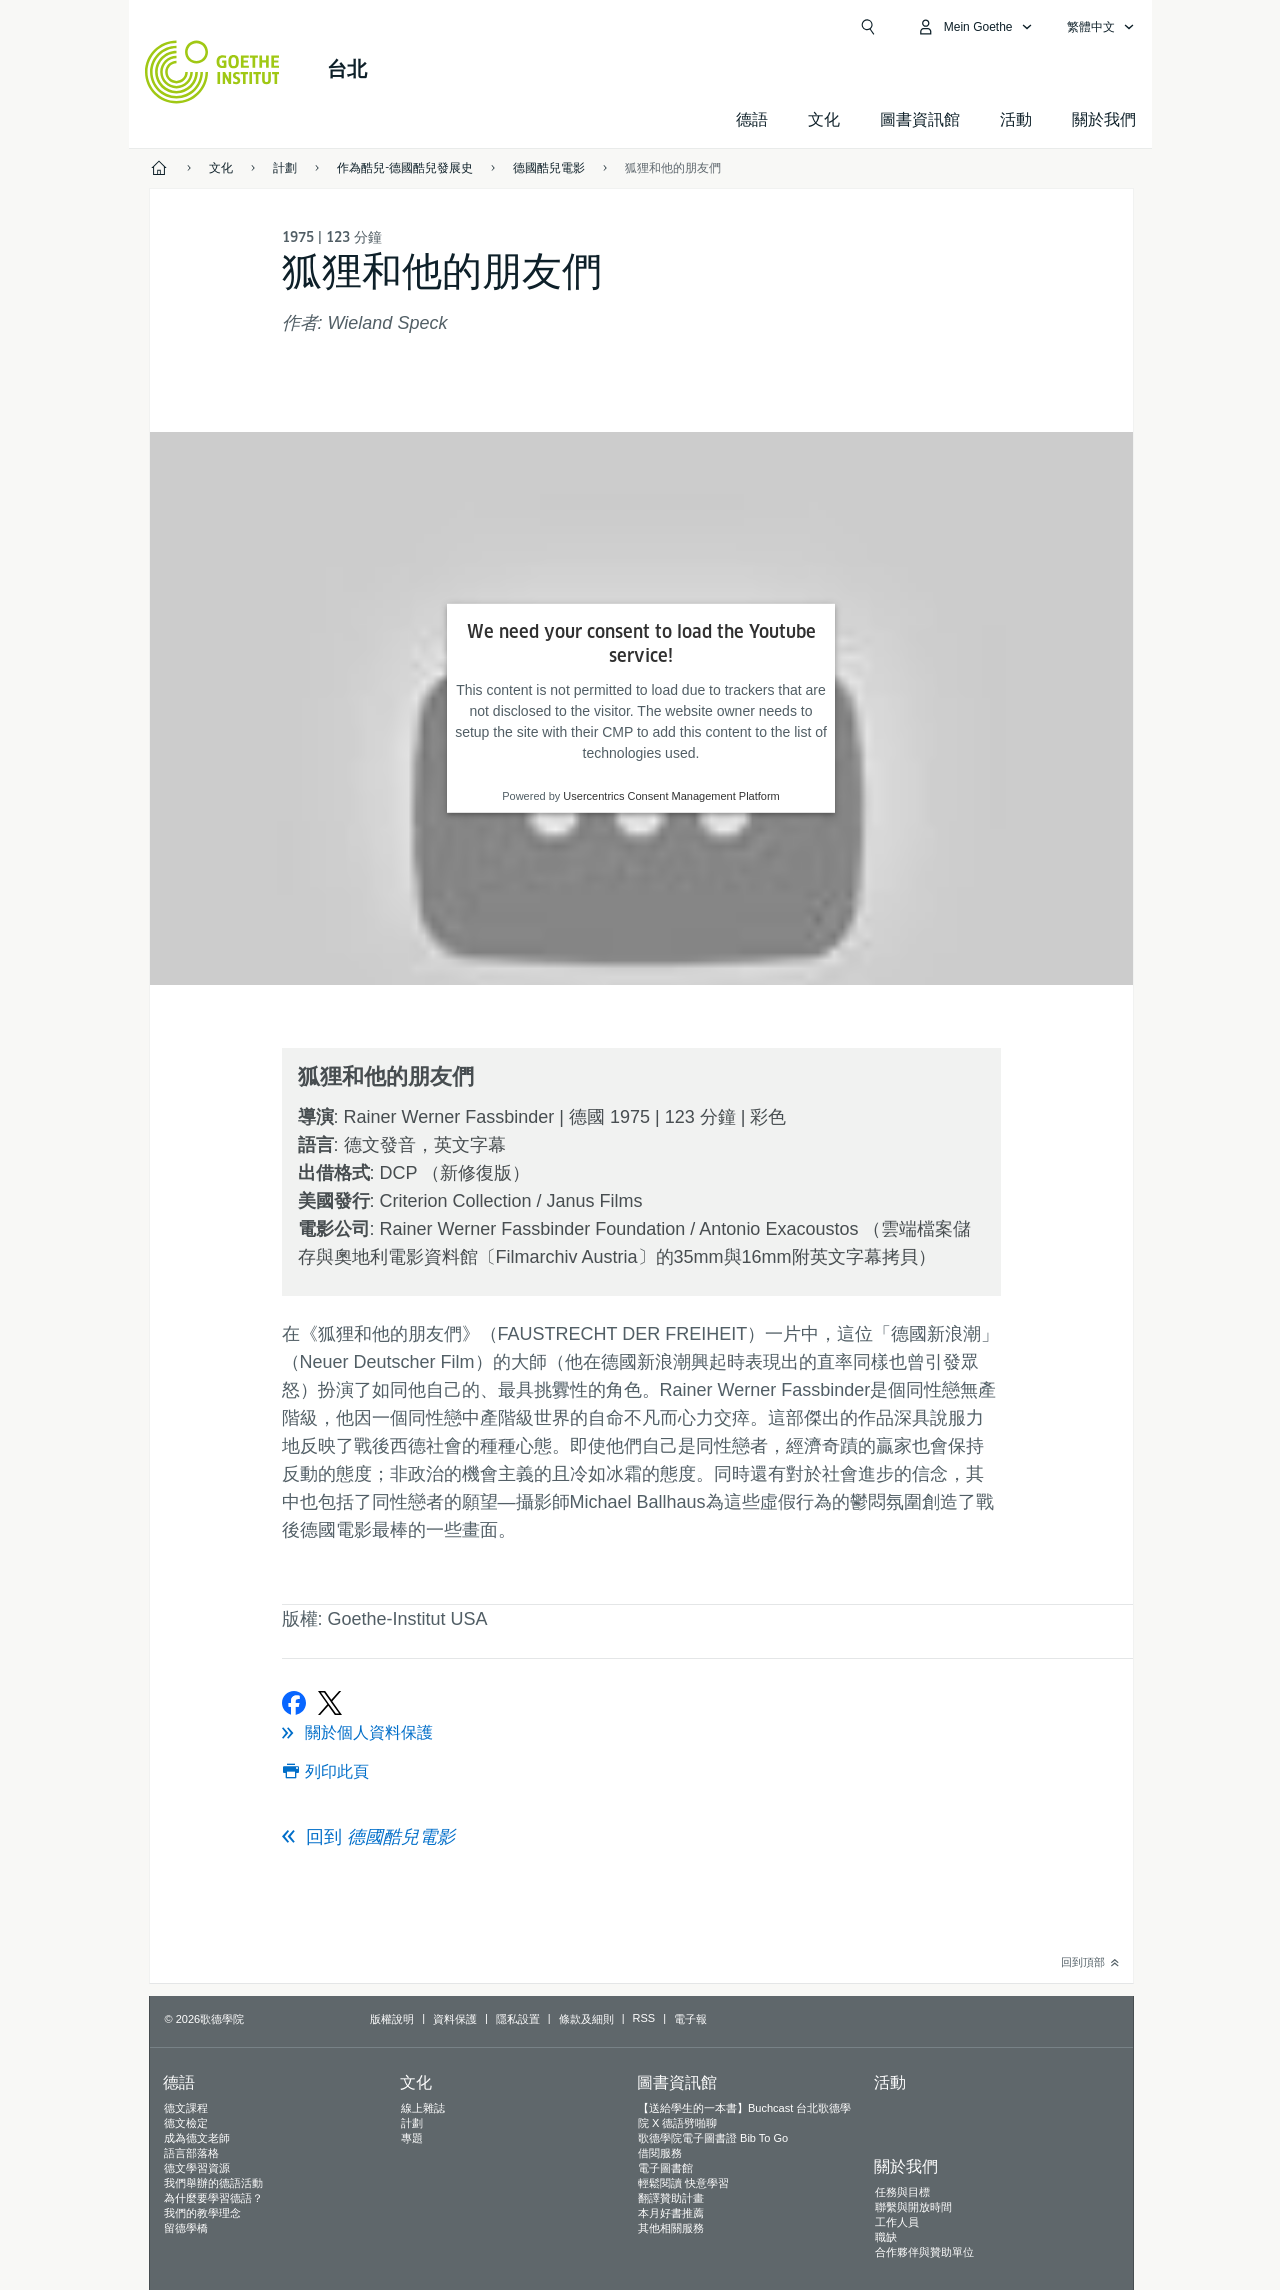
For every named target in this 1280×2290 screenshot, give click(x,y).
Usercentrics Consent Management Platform (671, 796)
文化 (824, 119)
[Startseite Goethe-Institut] (212, 72)
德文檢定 (186, 2123)
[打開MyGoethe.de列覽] (974, 27)
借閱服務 (660, 2153)
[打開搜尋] (868, 27)
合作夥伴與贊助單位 (924, 2252)
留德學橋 (186, 2228)
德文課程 (186, 2108)
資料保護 (455, 2019)
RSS (644, 2018)
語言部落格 (191, 2153)
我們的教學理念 (202, 2213)
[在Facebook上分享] (294, 1703)
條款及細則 (586, 2019)
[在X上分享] (330, 1703)
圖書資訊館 (920, 119)
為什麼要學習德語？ (213, 2198)
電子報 (690, 2019)
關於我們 (1104, 119)
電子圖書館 (665, 2168)
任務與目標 (902, 2192)
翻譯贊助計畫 (671, 2198)
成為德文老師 (197, 2138)
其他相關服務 (671, 2228)
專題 (412, 2138)
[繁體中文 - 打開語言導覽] (1101, 27)
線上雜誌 (423, 2108)
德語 (752, 119)
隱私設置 (518, 2019)
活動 (890, 2082)
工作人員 (897, 2222)
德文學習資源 (197, 2168)
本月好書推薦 (671, 2213)
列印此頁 (337, 1771)
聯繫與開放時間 (913, 2207)
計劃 (412, 2123)
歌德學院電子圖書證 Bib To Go (713, 2138)
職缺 (886, 2237)
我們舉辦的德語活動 (213, 2183)
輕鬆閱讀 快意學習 (683, 2183)
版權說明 (392, 2019)
